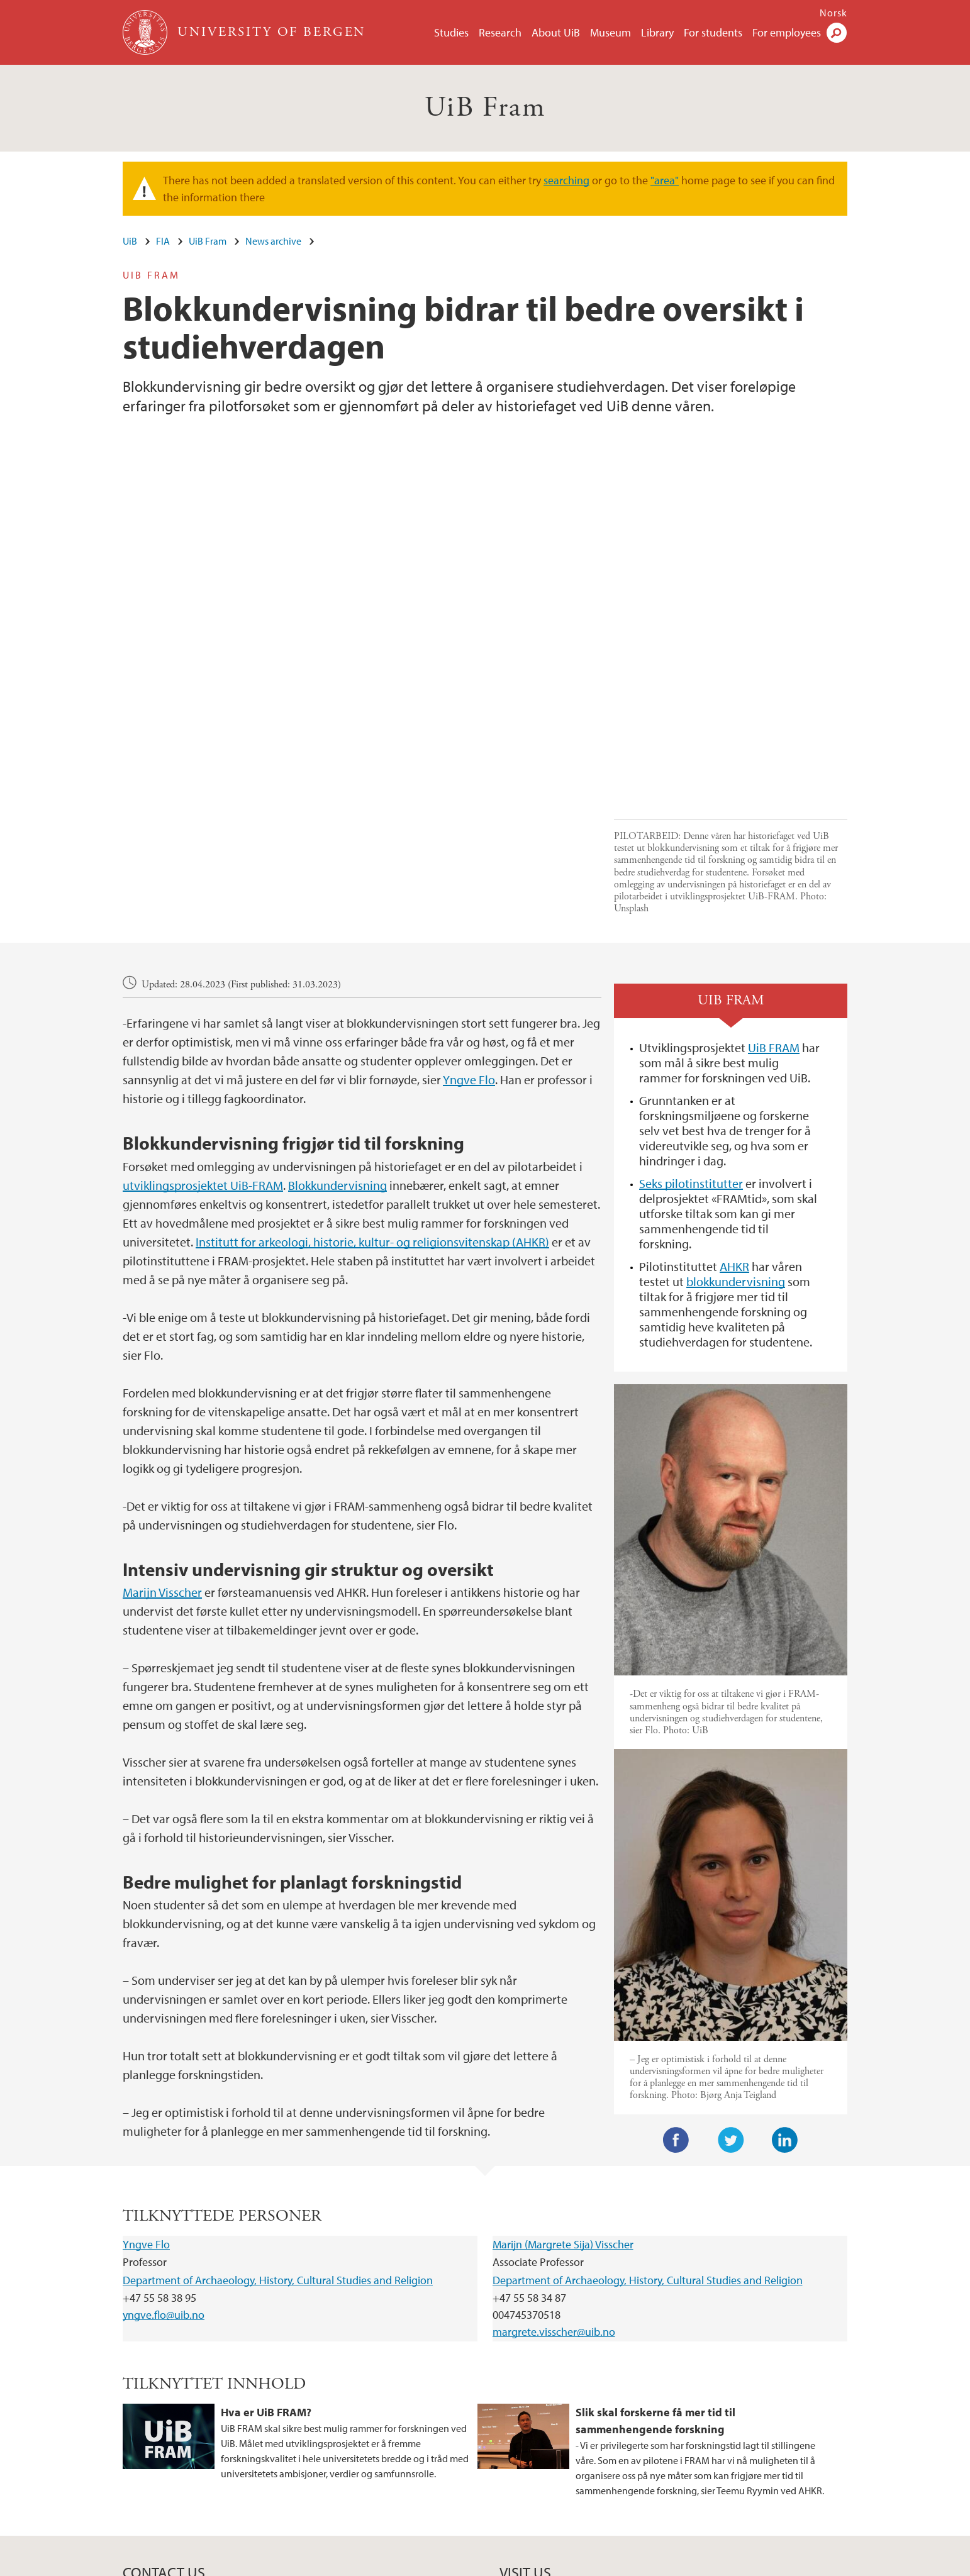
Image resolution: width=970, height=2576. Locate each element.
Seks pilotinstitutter (691, 1023)
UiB (130, 241)
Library (657, 32)
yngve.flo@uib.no (163, 2155)
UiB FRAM (774, 888)
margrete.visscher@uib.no (554, 2172)
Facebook (676, 1980)
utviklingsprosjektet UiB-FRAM (203, 1025)
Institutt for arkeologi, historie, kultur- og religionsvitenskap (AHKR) (372, 1082)
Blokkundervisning (337, 1025)
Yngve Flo (469, 920)
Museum (610, 32)
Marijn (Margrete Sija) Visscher (563, 2084)
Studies (451, 32)
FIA (163, 241)
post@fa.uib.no (154, 2431)
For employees (786, 32)
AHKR (734, 1106)
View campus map (537, 2461)
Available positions (378, 2564)
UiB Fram (485, 108)
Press (439, 2564)
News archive (273, 241)
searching (566, 180)
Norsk (833, 12)
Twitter (731, 1980)
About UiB (556, 32)
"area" (664, 180)
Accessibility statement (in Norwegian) (610, 2564)
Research (500, 32)
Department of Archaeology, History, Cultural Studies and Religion (278, 2120)
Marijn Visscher (162, 1432)
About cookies (490, 2564)
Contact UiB (303, 2564)
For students (713, 32)
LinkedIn (785, 1980)
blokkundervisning (735, 1122)
